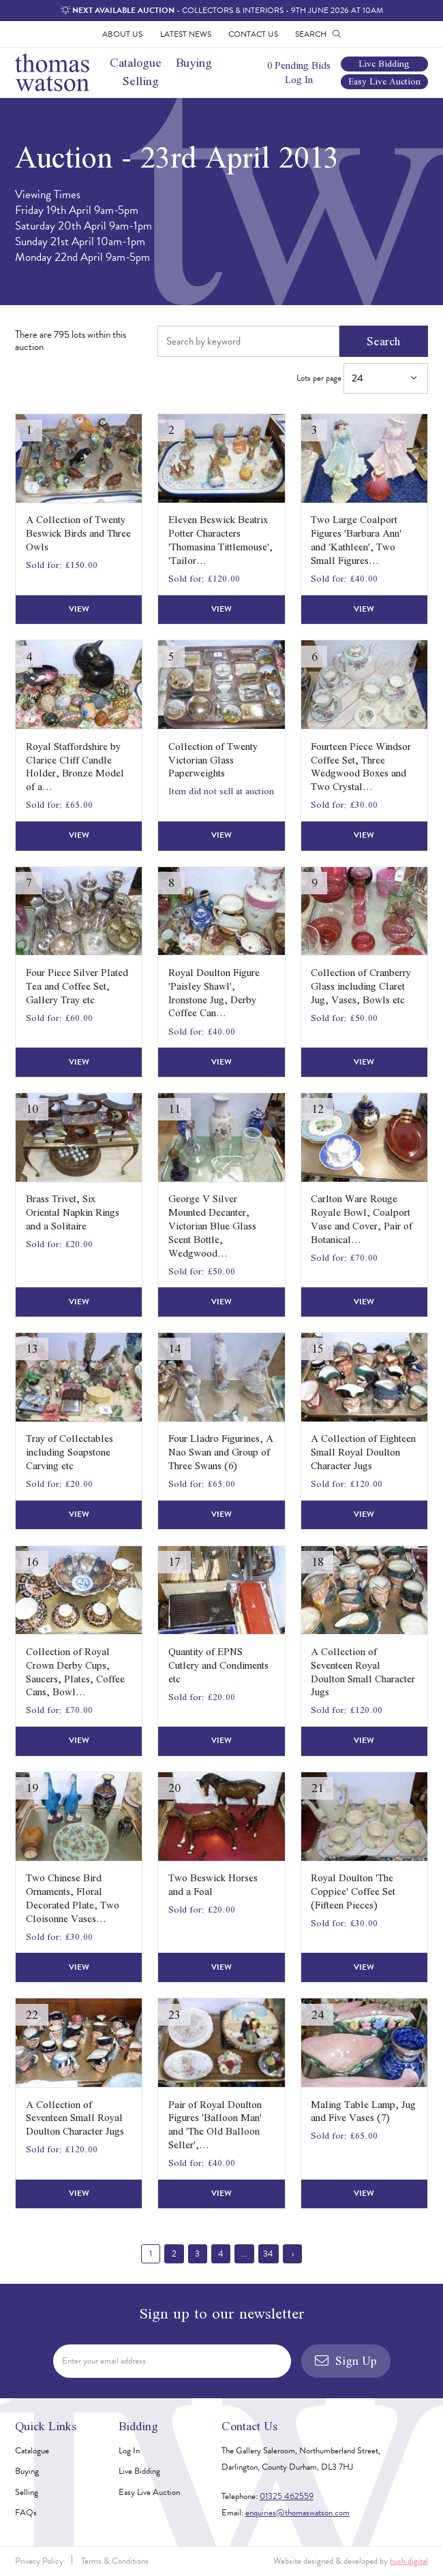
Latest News (185, 34)
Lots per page (362, 378)
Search (383, 341)
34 (268, 2254)
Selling (141, 81)
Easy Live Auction (384, 81)
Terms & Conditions (115, 2561)
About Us (122, 34)
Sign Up (346, 2360)
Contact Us (253, 34)
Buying (194, 62)
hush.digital (409, 2561)
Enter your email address (104, 2361)
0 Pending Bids (299, 65)
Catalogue (136, 62)
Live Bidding (384, 64)
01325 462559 (287, 2496)
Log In (299, 79)
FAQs (26, 2512)
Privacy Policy (39, 2561)
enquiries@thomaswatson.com (297, 2512)
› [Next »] (293, 2254)
